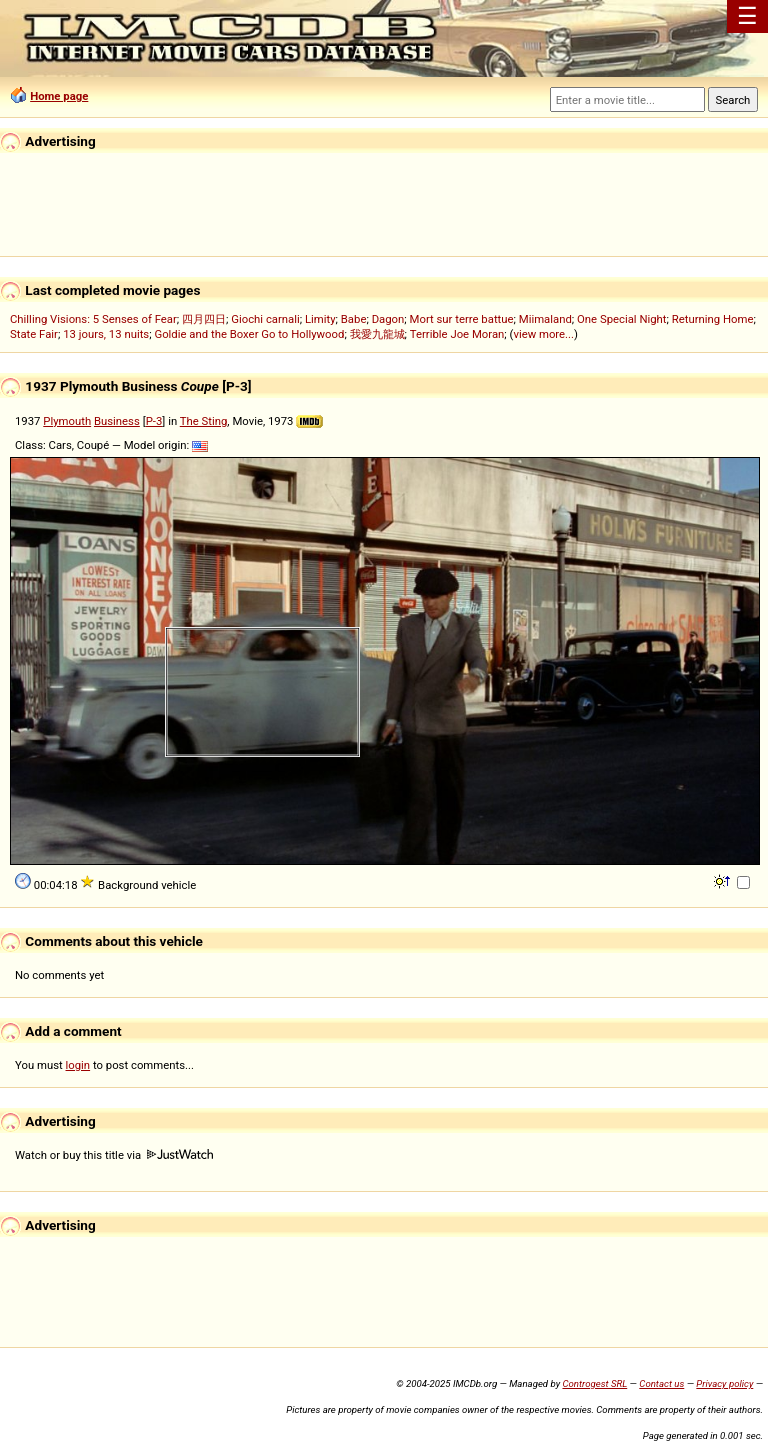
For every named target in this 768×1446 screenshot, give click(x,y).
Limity (320, 319)
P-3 (154, 421)
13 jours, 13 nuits (106, 334)
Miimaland (545, 319)
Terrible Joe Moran (457, 334)
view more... (543, 334)
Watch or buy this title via (114, 1155)
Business (117, 421)
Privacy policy (724, 1383)
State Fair (34, 334)
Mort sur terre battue (462, 319)
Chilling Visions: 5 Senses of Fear (93, 319)
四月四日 (204, 319)
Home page (59, 96)
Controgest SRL (594, 1383)
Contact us (661, 1383)
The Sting (204, 421)
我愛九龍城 (377, 334)
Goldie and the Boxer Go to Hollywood (249, 334)
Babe (354, 319)
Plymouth (67, 421)
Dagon (388, 319)
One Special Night (622, 319)
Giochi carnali (265, 319)
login (78, 1065)
